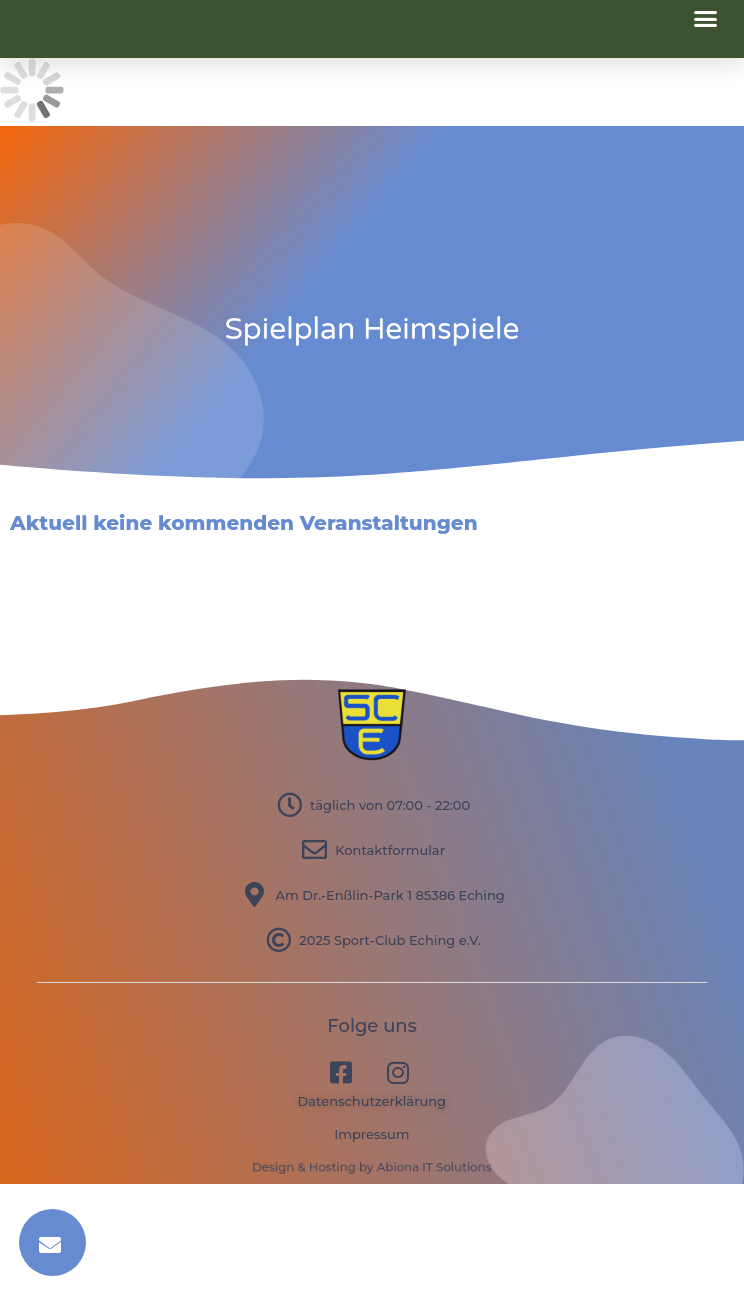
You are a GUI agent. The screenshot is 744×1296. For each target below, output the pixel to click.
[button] (706, 19)
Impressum (371, 1134)
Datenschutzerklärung (372, 1101)
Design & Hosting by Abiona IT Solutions (371, 1167)
